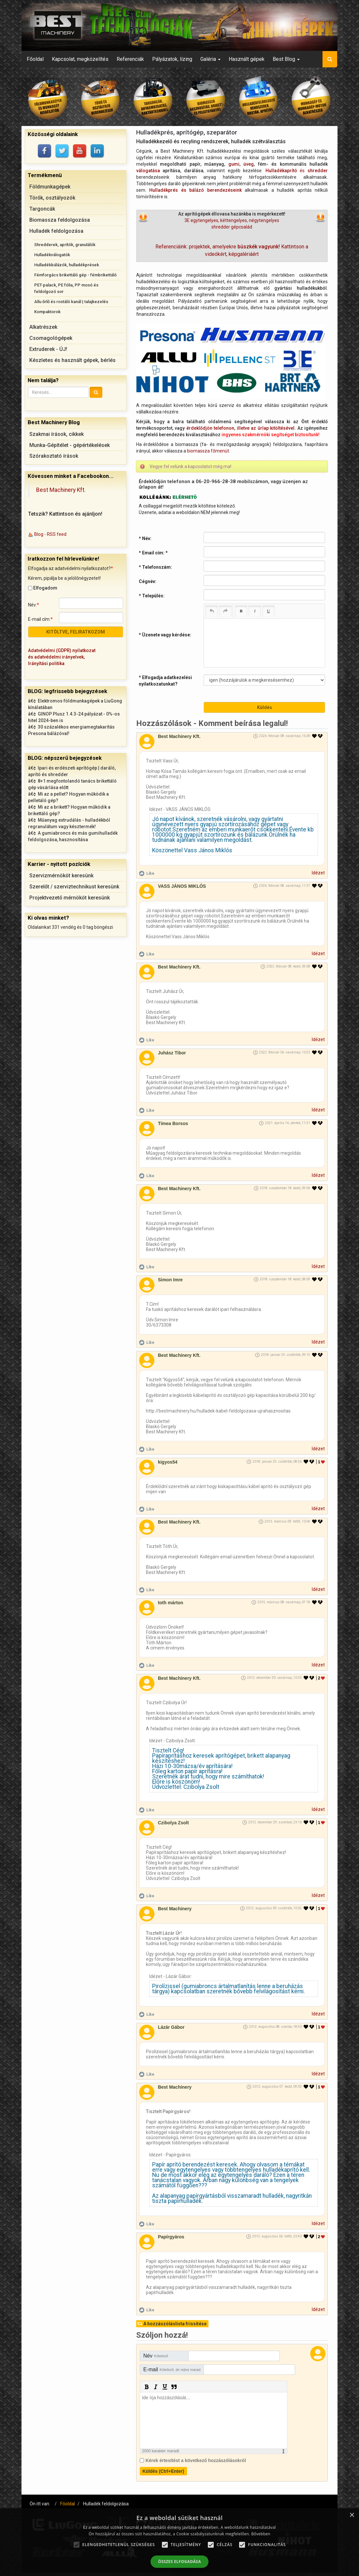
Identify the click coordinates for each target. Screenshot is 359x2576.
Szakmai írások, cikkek (56, 434)
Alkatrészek (43, 327)
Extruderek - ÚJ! (48, 349)
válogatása (148, 170)
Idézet (318, 872)
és (297, 170)
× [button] (351, 2515)
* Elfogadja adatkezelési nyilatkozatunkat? (165, 681)
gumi (233, 164)
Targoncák (42, 209)
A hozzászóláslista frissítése (175, 2323)
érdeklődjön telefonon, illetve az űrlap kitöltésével (240, 428)
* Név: (145, 538)
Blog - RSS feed (50, 534)
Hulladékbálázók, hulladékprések (66, 264)
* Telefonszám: (155, 567)
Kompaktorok (47, 311)
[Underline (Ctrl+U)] (268, 611)
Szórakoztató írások (53, 456)
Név (155, 2355)
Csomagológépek (50, 338)
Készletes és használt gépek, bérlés (72, 360)
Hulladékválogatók (52, 254)
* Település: (152, 595)
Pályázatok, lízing (172, 59)
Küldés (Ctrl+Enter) (163, 2470)
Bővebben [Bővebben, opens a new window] (260, 2534)
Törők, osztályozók (52, 198)
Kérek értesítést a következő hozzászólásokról (196, 2460)
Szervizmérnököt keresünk (61, 875)
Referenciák (130, 59)
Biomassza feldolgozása (59, 220)
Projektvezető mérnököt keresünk (69, 898)
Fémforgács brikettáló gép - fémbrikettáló (75, 274)
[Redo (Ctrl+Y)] (225, 611)
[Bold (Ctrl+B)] (241, 611)
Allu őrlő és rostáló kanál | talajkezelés (71, 301)
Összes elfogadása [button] (179, 2561)
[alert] (179, 2542)
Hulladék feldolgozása (56, 231)
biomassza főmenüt (208, 450)
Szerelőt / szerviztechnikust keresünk (74, 887)
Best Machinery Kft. (61, 490)
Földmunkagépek (49, 187)
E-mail (172, 2369)
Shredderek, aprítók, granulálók (64, 244)
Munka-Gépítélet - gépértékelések (69, 445)
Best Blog (286, 59)
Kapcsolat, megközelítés (80, 59)
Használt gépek (247, 59)
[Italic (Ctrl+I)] (254, 611)
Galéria (210, 59)
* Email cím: (153, 552)
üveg (248, 164)
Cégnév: (147, 581)
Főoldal (35, 59)
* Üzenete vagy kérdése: (165, 634)
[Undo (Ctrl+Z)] (211, 611)
